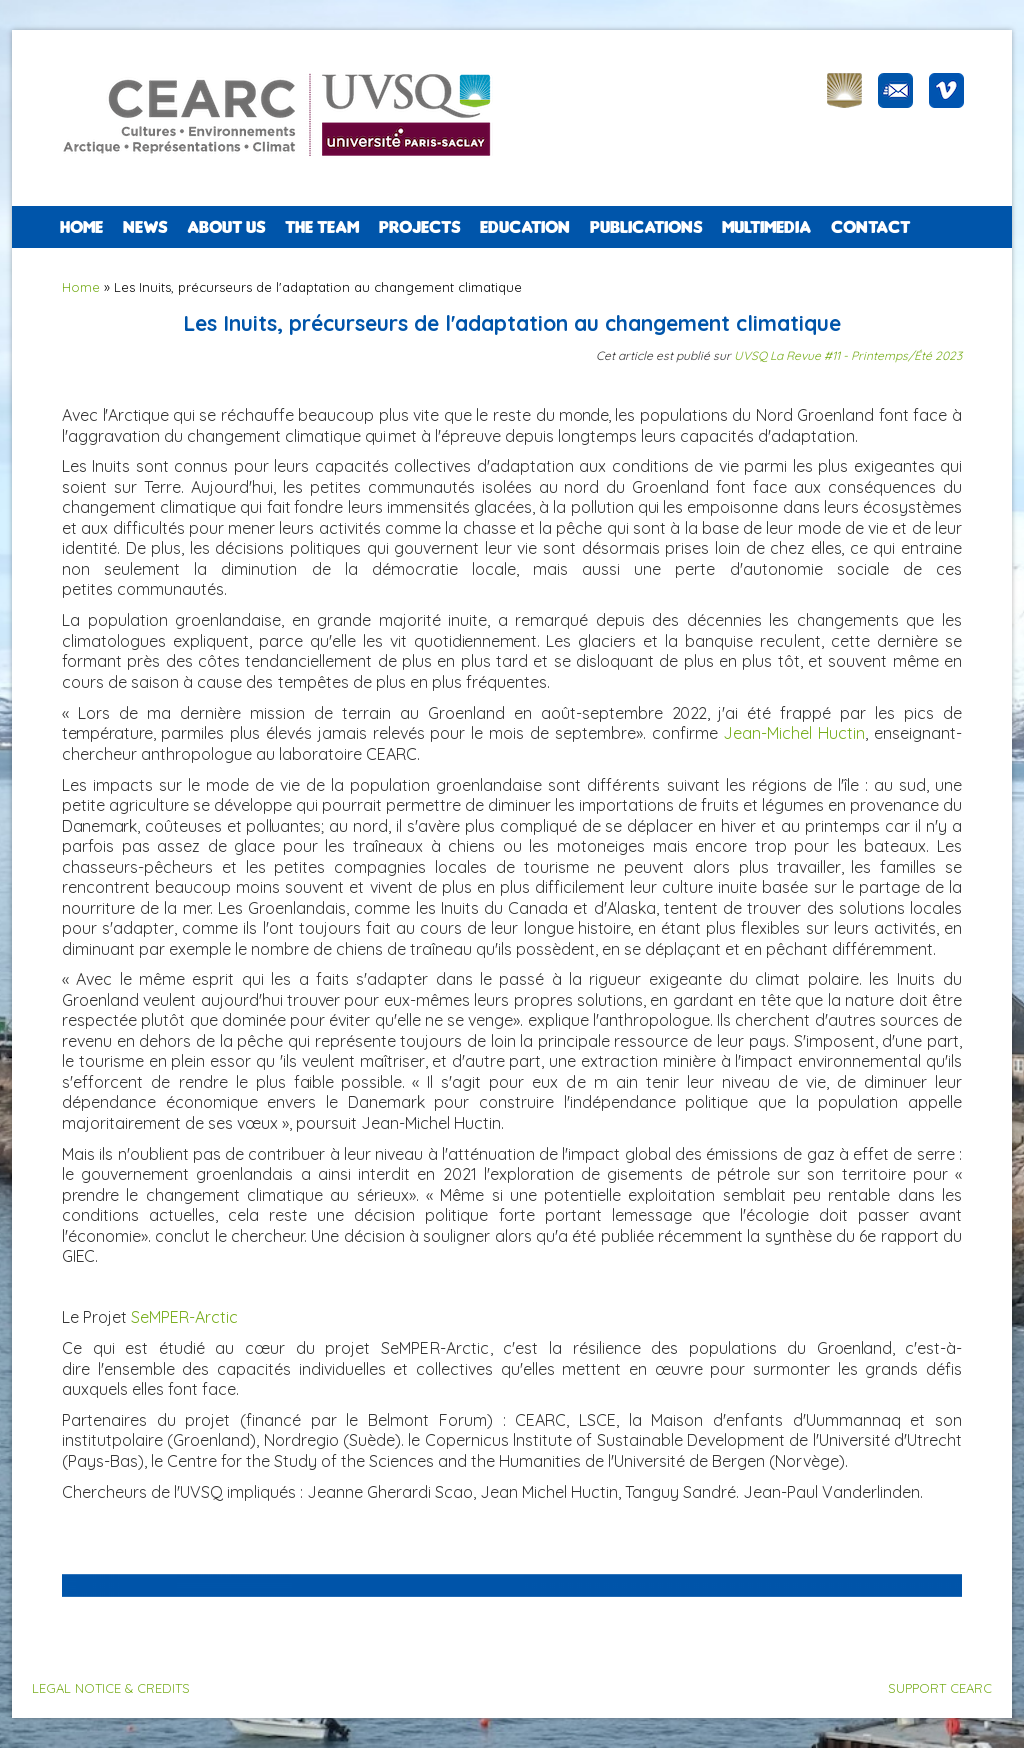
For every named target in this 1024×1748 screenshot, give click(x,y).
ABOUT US (226, 227)
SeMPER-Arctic (184, 1317)
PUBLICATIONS (646, 227)
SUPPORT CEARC (940, 1688)
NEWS (145, 227)
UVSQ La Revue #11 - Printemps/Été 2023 (848, 355)
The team (322, 227)
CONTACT (870, 227)
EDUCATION (525, 227)
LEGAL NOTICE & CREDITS (111, 1688)
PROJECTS (419, 227)
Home (81, 227)
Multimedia (766, 227)
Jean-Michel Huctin (794, 733)
